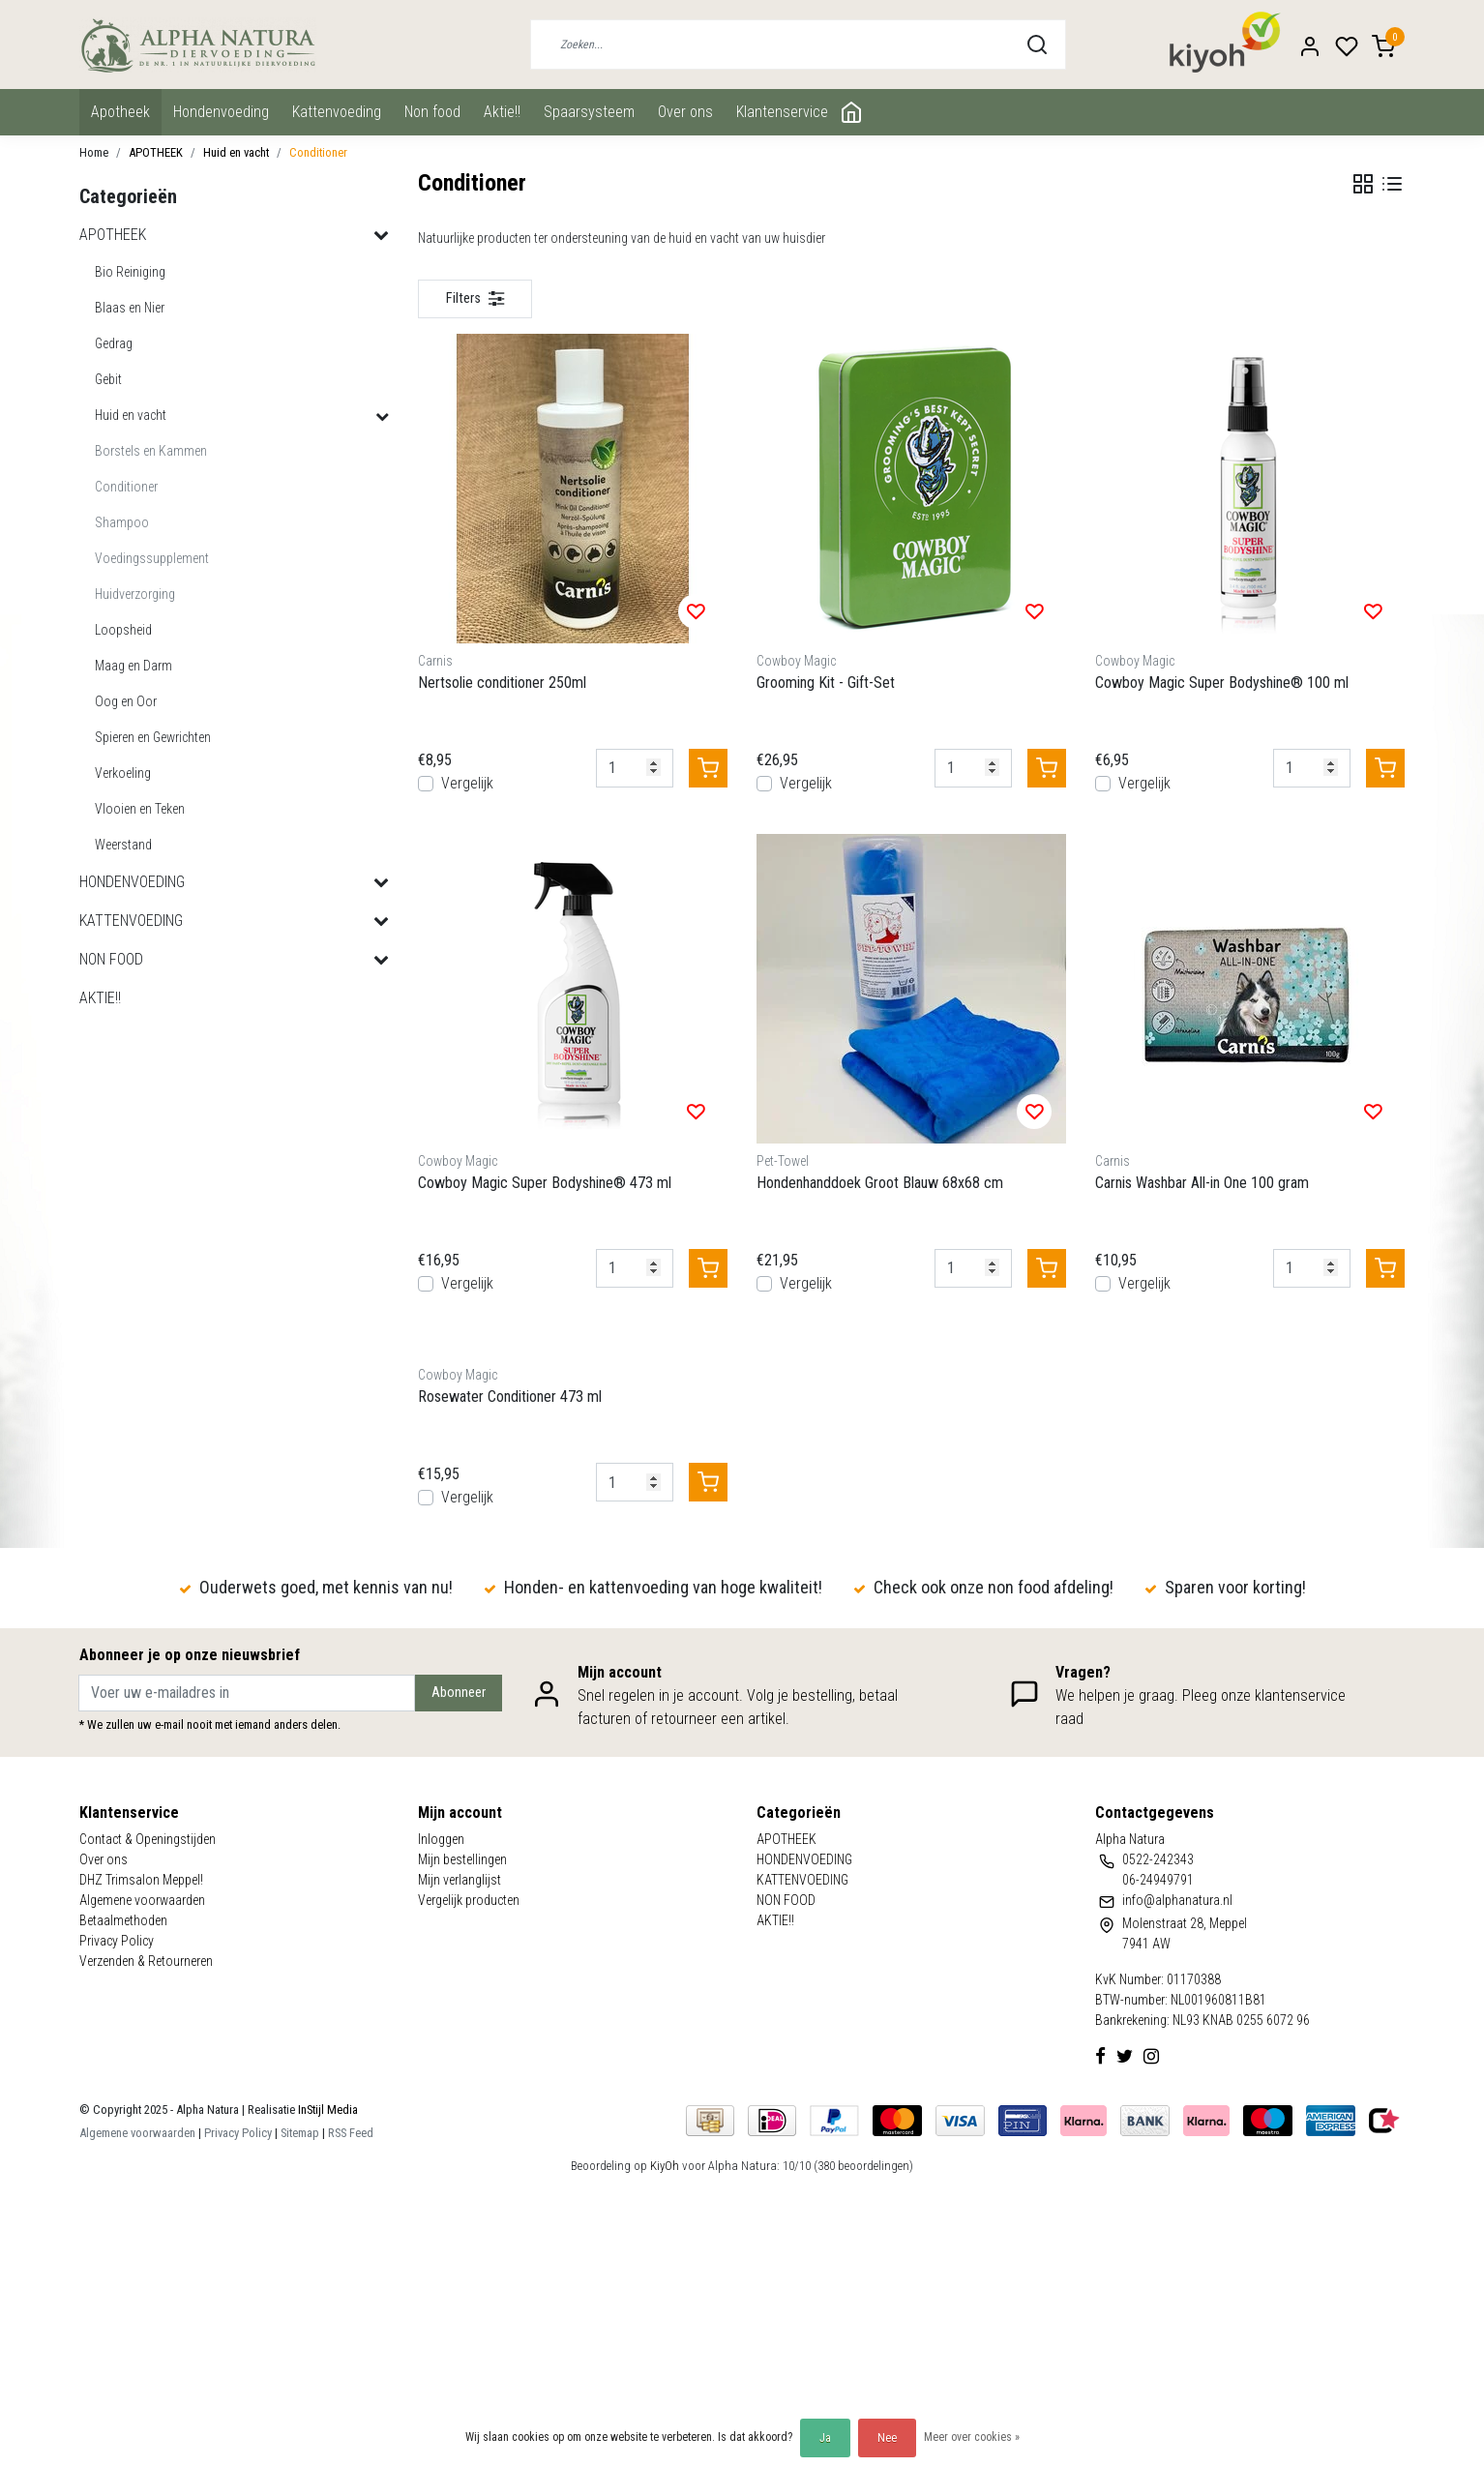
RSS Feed (350, 2132)
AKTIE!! (502, 112)
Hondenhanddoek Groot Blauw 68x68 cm (880, 1183)
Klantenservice (782, 112)
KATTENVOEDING (336, 112)
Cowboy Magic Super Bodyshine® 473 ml (544, 1183)
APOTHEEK (120, 112)
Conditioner (318, 152)
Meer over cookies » (972, 2437)
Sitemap (300, 2132)
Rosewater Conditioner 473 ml (510, 1396)
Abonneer (458, 1692)
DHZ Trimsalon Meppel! (141, 1879)
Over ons (685, 112)
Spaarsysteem (589, 112)
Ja (825, 2438)
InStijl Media (326, 2109)
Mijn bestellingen (462, 1859)
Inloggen (441, 1839)
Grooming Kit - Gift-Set (826, 682)
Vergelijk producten (468, 1900)
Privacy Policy (116, 1940)
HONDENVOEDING (221, 112)
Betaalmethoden (123, 1920)
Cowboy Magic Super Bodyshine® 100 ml (1222, 682)
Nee (887, 2438)
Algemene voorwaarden (142, 1900)
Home (93, 152)
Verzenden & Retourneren (146, 1961)
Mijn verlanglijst (459, 1879)
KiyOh (664, 2165)
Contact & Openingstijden (147, 1839)
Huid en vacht (236, 152)
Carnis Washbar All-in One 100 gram (1202, 1183)
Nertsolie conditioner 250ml (502, 682)
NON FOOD (432, 112)
